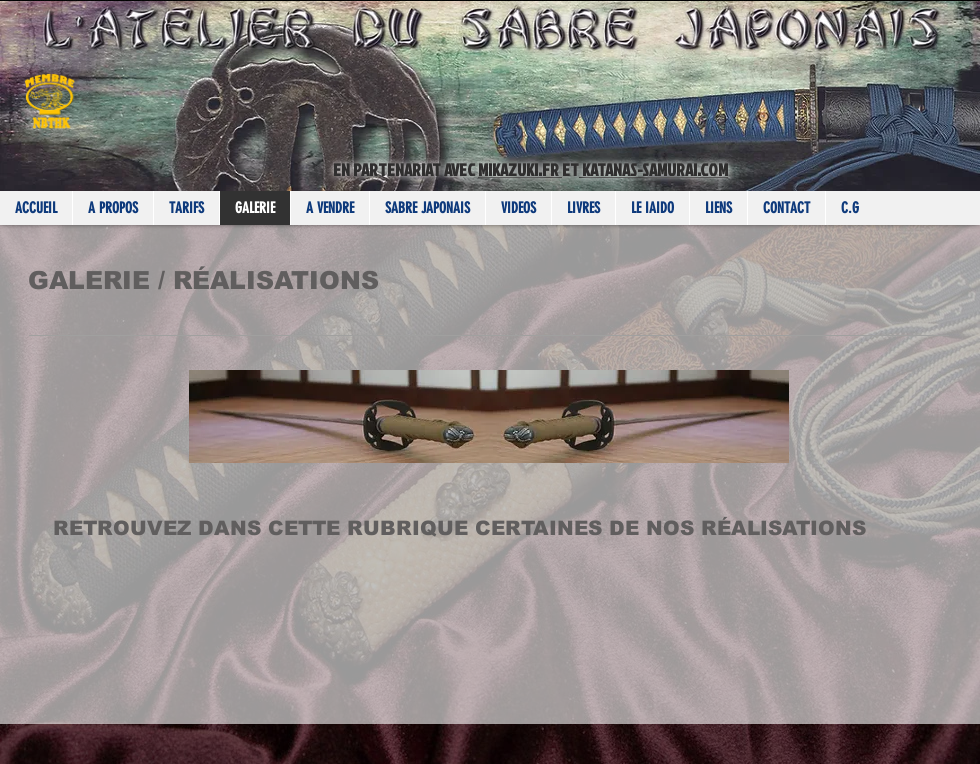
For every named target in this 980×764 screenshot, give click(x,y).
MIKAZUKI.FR (520, 169)
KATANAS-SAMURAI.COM (653, 169)
